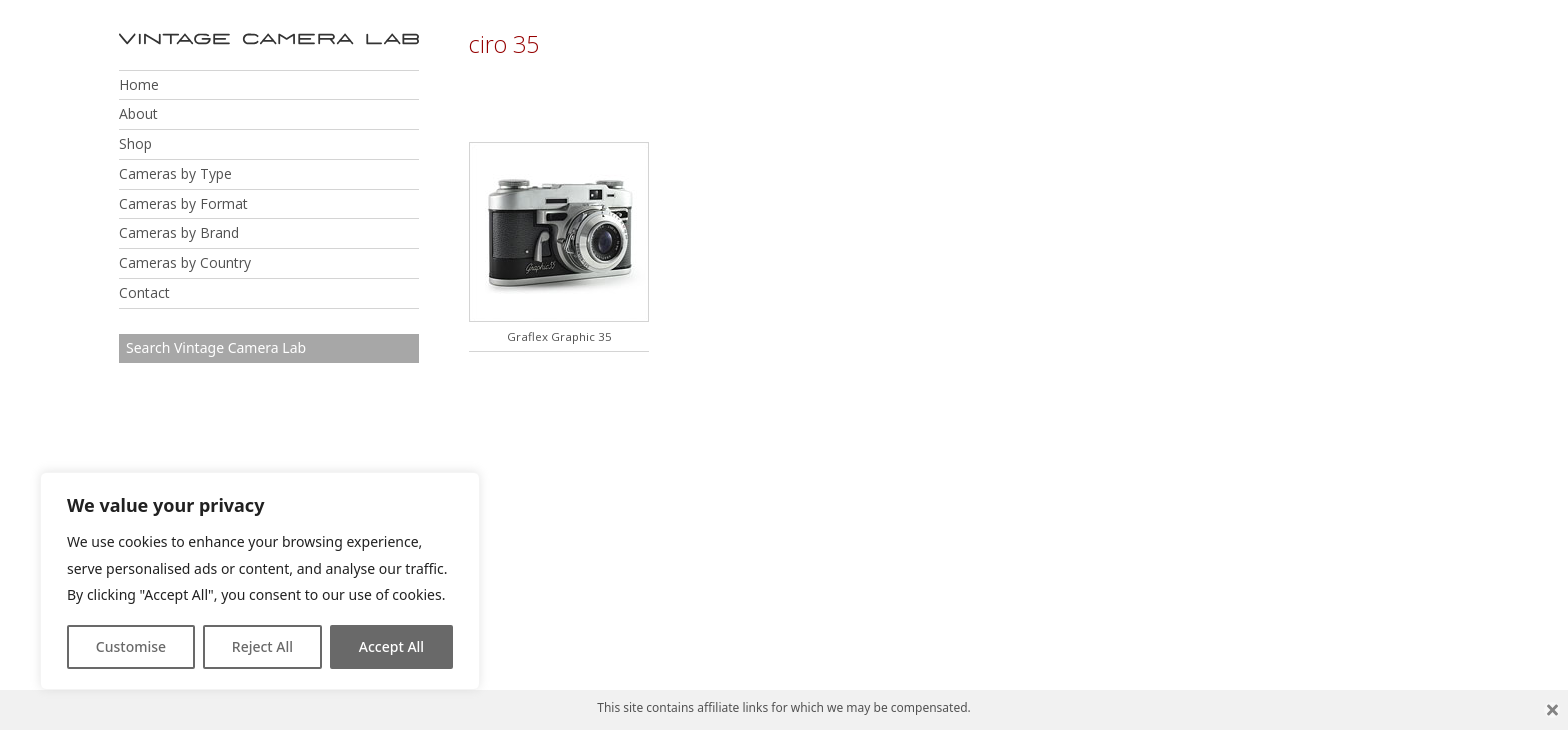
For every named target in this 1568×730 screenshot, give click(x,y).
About (138, 113)
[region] (260, 581)
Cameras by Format (183, 203)
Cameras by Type (175, 173)
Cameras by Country (185, 262)
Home (139, 84)
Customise (131, 646)
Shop (135, 143)
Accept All (391, 646)
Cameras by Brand (179, 232)
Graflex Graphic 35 (559, 336)
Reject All (262, 646)
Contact (144, 292)
